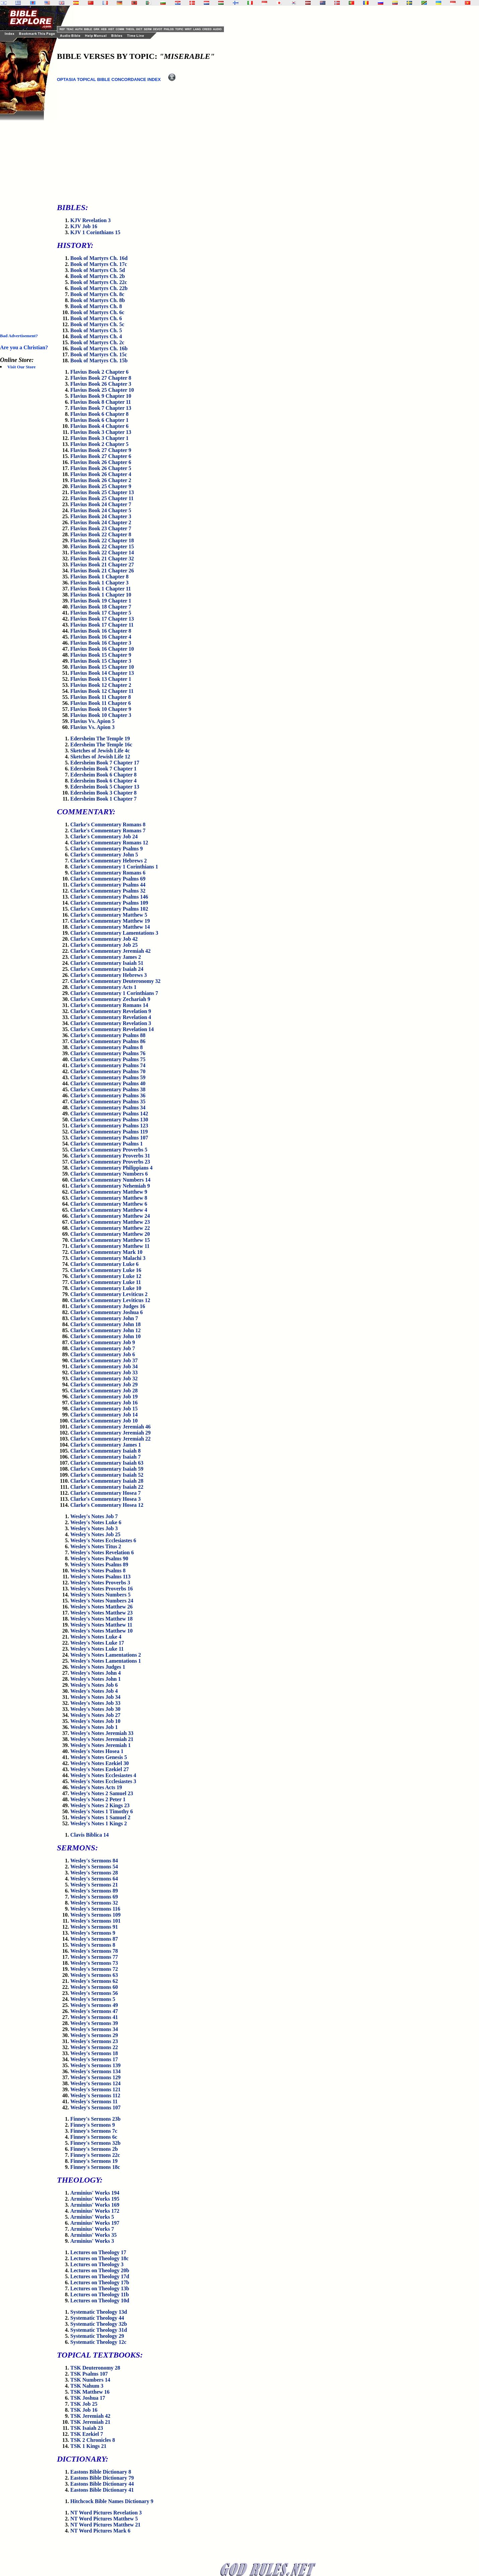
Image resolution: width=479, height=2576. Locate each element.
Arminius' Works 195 (94, 2199)
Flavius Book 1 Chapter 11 (100, 588)
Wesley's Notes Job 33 (95, 1703)
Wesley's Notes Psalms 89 (99, 1564)
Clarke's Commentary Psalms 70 (107, 1071)
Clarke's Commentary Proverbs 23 (110, 1162)
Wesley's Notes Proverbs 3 (100, 1582)
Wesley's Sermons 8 (92, 1945)
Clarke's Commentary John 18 (105, 1324)
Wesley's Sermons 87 (94, 1939)
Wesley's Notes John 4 (95, 1673)
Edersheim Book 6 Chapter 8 (103, 774)
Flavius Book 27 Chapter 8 (100, 378)
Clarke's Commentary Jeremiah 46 (110, 1427)
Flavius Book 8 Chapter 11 (100, 402)
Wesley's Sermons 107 (95, 2107)
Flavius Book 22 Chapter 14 (102, 552)
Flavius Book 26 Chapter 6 (100, 462)
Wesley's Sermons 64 (94, 1878)
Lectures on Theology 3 (97, 2264)
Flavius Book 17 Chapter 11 (102, 625)
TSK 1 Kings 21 (88, 2446)
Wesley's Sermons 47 (94, 2011)
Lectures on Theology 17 (98, 2252)
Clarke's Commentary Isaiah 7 (105, 1457)
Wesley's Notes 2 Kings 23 (100, 1805)
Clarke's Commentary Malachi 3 (107, 1258)
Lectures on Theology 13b (99, 2288)
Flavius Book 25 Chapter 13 (102, 492)
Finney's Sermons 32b (95, 2143)
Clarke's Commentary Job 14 (104, 1414)
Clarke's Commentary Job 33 (104, 1372)
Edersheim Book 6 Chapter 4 (103, 781)
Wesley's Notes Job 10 (95, 1721)
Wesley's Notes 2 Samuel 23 (101, 1793)
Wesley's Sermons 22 (94, 2047)
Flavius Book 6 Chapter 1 (99, 420)
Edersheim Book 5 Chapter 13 (104, 787)
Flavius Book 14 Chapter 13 (102, 673)
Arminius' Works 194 (94, 2193)
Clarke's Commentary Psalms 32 (107, 891)
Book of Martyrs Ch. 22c (98, 282)
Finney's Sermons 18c (95, 2167)
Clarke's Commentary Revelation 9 (110, 1011)
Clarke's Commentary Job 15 (104, 1408)
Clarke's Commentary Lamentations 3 (114, 933)
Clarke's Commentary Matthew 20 (110, 1234)
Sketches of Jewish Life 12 (100, 756)
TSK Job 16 (83, 2410)
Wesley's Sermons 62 (94, 1981)
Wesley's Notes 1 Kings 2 (98, 1823)
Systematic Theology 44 (97, 2318)
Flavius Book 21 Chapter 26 (102, 570)
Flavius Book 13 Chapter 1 (100, 679)
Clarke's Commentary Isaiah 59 (106, 1469)
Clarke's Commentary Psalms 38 (107, 1089)
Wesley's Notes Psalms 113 (100, 1576)
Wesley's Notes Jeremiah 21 (102, 1739)
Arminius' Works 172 (94, 2211)
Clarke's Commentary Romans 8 (107, 824)
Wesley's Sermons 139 (95, 2065)
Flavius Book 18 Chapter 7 (100, 607)
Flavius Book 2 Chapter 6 (99, 372)
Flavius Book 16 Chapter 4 (100, 637)
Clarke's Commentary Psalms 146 (109, 897)
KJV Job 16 (83, 226)
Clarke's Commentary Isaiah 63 (106, 1463)
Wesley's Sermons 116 (95, 1909)
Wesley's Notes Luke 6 (95, 1522)
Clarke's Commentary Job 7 (102, 1348)
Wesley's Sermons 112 (95, 2095)
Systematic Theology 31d (98, 2330)
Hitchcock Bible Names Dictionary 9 (111, 2501)
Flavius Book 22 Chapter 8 (100, 534)
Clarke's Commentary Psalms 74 (107, 1065)
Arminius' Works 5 (92, 2217)
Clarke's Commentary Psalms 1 (106, 1143)
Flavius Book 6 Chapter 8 (99, 414)
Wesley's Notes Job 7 (94, 1516)
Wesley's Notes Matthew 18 (101, 1619)
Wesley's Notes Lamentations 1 (105, 1661)
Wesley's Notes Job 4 (94, 1691)
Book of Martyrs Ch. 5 (96, 330)
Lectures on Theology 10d (99, 2300)
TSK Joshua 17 (87, 2398)
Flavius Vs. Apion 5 (92, 721)
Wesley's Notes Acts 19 (96, 1787)
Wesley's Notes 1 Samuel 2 (100, 1817)
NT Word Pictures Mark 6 (100, 2531)
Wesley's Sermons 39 (94, 2023)
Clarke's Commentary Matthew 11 (110, 1246)
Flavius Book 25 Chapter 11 (102, 498)
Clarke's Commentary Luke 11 (105, 1282)
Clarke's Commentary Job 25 (104, 945)
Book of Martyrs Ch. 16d (99, 258)
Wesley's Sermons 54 (94, 1866)
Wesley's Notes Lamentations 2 (105, 1655)
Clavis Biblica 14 (89, 1835)
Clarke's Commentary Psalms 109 (109, 903)
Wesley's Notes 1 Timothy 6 (101, 1811)
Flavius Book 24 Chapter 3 (100, 516)
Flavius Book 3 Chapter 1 (99, 438)
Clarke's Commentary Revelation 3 (110, 1023)
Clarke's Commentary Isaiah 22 (106, 1487)
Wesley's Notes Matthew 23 (101, 1613)
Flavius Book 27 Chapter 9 (100, 450)
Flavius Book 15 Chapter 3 (100, 661)
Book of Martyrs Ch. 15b (99, 360)
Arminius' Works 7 (92, 2229)
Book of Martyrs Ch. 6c (97, 312)
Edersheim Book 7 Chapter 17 (104, 762)
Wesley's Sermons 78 (94, 1951)
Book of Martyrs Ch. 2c (97, 342)
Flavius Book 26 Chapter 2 (100, 480)
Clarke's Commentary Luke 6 (104, 1264)
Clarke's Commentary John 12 (105, 1330)
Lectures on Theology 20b (99, 2270)
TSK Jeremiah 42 (90, 2416)
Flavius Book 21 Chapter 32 (102, 558)
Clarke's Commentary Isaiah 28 (106, 1481)
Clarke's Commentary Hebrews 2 (108, 860)
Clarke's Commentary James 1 (105, 1445)
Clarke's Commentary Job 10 (104, 1420)
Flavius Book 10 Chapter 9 (100, 709)
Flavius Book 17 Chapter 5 (100, 613)
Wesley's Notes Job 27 (95, 1715)
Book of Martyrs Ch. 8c (97, 294)
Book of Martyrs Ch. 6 (96, 318)
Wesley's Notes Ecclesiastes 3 (103, 1781)
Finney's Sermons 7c (93, 2131)
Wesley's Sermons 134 (95, 2071)
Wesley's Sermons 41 (94, 2017)
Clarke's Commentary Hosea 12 (106, 1505)
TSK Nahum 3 (86, 2386)
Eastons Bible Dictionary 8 (100, 2472)
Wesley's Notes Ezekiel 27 (99, 1769)
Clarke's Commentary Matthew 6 (108, 1204)
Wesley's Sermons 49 (94, 2005)
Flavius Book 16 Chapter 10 (102, 649)
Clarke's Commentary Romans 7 (107, 830)
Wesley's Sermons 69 (94, 1897)
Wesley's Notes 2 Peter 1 (98, 1799)
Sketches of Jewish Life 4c (100, 750)
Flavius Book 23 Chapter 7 (100, 528)
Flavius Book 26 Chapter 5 (100, 468)
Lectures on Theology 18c (99, 2258)
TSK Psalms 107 (89, 2374)
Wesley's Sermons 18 (94, 2053)
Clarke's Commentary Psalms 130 (109, 1119)
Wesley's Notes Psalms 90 (99, 1558)
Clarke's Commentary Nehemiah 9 (110, 1186)
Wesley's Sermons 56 (94, 1993)
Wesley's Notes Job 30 (95, 1709)
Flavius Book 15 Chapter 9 (100, 655)
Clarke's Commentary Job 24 (104, 836)
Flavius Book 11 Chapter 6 (100, 703)
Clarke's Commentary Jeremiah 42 (110, 951)
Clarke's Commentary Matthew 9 (108, 1192)
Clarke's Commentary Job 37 (104, 1360)
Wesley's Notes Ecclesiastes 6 (103, 1540)
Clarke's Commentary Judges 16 (107, 1306)
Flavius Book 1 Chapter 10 (100, 594)
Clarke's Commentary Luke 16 (105, 1270)
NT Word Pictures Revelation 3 (106, 2512)
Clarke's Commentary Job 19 (104, 1396)
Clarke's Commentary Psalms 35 (107, 1101)
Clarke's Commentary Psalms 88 (107, 1035)
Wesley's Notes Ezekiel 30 (99, 1763)
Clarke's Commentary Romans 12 (109, 842)
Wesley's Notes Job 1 (94, 1727)
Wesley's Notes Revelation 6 (102, 1552)
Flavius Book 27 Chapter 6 (100, 456)
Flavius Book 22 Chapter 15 (102, 546)
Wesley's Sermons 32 (94, 1903)
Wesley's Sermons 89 (94, 1891)
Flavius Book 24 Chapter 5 (100, 510)
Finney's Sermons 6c (93, 2137)
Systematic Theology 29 (97, 2336)
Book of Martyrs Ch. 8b (97, 300)
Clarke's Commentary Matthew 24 (110, 1216)
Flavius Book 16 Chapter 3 (100, 643)
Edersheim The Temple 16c (101, 744)
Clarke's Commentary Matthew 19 (110, 921)
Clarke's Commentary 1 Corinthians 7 (114, 993)
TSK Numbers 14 (90, 2380)
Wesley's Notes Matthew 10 (101, 1631)
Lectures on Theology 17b (99, 2282)
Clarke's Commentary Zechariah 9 (110, 999)
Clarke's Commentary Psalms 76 (107, 1053)
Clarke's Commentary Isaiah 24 (106, 969)
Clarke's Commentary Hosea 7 (105, 1493)
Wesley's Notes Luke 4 (95, 1637)
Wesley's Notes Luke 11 (97, 1649)
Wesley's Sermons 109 (95, 1915)
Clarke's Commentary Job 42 (104, 939)
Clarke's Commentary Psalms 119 (109, 1131)
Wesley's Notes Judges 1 (97, 1667)
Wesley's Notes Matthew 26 (101, 1606)
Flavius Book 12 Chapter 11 (102, 691)
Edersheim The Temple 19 (100, 738)
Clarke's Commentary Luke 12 (105, 1276)
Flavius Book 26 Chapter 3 (100, 384)
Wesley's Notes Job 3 (94, 1528)
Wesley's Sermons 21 (94, 1885)
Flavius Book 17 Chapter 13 (102, 619)
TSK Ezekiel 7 (86, 2434)
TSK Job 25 (83, 2404)
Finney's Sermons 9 (92, 2125)
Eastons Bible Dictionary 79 (102, 2478)
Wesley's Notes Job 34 (95, 1697)
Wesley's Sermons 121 (95, 2089)
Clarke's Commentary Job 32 (104, 1378)
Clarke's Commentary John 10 (105, 1336)
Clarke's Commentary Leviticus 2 (109, 1294)
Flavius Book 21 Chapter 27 (102, 564)
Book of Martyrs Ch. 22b (99, 288)
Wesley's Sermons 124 (95, 2083)
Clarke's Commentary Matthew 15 (110, 1240)
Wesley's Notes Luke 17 (97, 1643)
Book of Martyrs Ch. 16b (99, 348)
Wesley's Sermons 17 (94, 2059)
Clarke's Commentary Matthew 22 (110, 1228)
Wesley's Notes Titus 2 (95, 1546)
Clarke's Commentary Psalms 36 (107, 1095)
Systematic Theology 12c (98, 2342)
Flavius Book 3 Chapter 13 (100, 432)
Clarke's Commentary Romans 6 (107, 873)
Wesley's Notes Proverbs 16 (101, 1588)
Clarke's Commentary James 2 (105, 957)
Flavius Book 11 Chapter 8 (100, 697)
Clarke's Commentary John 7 (104, 1318)
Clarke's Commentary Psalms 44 (107, 885)
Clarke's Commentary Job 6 (102, 1354)
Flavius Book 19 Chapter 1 (100, 601)
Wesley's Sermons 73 (94, 1963)
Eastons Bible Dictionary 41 (102, 2490)
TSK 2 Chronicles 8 (92, 2440)
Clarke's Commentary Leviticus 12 (110, 1300)
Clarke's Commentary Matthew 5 (108, 915)
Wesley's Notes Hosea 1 (97, 1751)
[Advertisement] (27, 220)
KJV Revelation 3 (90, 220)
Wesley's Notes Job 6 (94, 1685)
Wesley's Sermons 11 (93, 2101)
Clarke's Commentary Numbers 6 (109, 1174)
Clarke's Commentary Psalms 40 (107, 1083)
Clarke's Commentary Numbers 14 (110, 1180)
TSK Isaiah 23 (86, 2428)
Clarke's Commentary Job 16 (104, 1402)
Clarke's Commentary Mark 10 (106, 1252)
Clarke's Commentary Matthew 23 (110, 1222)
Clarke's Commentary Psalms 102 (109, 909)
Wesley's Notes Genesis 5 (98, 1757)
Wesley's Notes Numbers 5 (100, 1594)
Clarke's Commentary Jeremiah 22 (110, 1439)
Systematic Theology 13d (98, 2312)
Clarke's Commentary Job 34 (104, 1366)
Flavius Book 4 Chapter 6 (99, 426)
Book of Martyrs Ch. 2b (97, 276)
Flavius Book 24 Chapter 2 (100, 522)
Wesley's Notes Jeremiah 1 (100, 1745)
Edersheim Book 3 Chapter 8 (103, 793)
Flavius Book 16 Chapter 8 (100, 631)
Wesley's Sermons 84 (94, 1860)
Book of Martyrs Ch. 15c (98, 354)
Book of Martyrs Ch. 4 (96, 336)
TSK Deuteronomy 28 (95, 2368)
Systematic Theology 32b (98, 2324)
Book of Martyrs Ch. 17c (98, 264)
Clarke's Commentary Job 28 (104, 1390)
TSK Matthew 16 (89, 2392)
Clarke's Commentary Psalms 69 (107, 879)
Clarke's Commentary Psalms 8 (106, 1047)
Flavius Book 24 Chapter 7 (100, 504)
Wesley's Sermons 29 (94, 2035)
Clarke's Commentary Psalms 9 (106, 848)
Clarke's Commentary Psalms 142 (109, 1113)
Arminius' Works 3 (92, 2241)
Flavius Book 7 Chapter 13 (100, 408)
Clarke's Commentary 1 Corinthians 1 (114, 866)
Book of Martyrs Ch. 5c (97, 324)
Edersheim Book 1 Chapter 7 (103, 799)
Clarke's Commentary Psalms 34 (107, 1107)
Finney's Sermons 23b (95, 2119)
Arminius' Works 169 (94, 2205)
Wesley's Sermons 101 (95, 1921)
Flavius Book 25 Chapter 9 (100, 486)
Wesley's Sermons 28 (94, 1872)
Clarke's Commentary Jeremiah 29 (110, 1433)
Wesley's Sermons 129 (95, 2077)
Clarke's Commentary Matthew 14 (110, 927)
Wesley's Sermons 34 (94, 2029)
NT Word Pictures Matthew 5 (104, 2518)
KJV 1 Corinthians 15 (95, 232)
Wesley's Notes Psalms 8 (98, 1570)
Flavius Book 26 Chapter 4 (100, 474)
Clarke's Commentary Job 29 (104, 1384)
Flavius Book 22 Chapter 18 (102, 540)
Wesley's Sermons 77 (94, 1957)
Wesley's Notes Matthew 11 (101, 1625)
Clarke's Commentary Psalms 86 (107, 1041)
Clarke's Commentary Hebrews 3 (108, 975)
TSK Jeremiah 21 (90, 2422)
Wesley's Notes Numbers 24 (101, 1600)
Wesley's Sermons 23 (94, 2041)
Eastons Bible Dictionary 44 (102, 2484)
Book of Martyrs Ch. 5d (97, 270)
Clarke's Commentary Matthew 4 (108, 1210)
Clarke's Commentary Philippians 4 (111, 1168)
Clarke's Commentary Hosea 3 (105, 1499)
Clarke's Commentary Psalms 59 (107, 1077)
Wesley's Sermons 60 (94, 1987)
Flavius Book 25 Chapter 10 (102, 390)
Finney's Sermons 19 (93, 2161)
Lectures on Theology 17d (99, 2276)
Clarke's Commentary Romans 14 (109, 1005)
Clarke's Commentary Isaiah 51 (106, 963)
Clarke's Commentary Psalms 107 (109, 1137)
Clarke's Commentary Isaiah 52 (106, 1475)
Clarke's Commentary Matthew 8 (108, 1198)
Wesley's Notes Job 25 (95, 1534)
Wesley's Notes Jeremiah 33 (102, 1733)
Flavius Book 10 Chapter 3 (100, 715)
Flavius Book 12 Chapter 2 (100, 685)
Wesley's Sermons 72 (94, 1969)
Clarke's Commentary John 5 (104, 854)
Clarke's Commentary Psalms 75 (107, 1059)
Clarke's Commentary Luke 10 (105, 1288)
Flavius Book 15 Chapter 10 (102, 667)
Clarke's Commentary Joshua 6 (106, 1312)
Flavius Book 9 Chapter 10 (100, 396)
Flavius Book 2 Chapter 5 (99, 444)
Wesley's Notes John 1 (95, 1679)
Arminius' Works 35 (93, 2235)
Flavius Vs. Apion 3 (92, 727)
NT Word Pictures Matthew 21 (105, 2524)
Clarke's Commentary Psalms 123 (109, 1125)
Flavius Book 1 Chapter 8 (99, 576)
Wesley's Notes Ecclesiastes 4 (103, 1775)
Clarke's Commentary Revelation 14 (112, 1029)
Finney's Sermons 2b (94, 2149)
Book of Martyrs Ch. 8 (96, 306)
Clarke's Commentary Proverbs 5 (108, 1150)
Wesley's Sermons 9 (92, 1933)
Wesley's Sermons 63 (94, 1975)
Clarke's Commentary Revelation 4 (110, 1017)
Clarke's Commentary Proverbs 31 (110, 1156)
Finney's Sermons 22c (95, 2155)
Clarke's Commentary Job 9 (102, 1342)
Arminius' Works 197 (94, 2223)
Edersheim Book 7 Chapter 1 (103, 768)
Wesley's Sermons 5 (92, 1999)
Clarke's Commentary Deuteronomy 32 (115, 981)
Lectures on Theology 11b (99, 2294)
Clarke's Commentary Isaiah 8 (105, 1451)
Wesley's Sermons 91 (94, 1927)
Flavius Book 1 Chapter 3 (99, 582)
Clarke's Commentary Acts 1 (103, 987)
